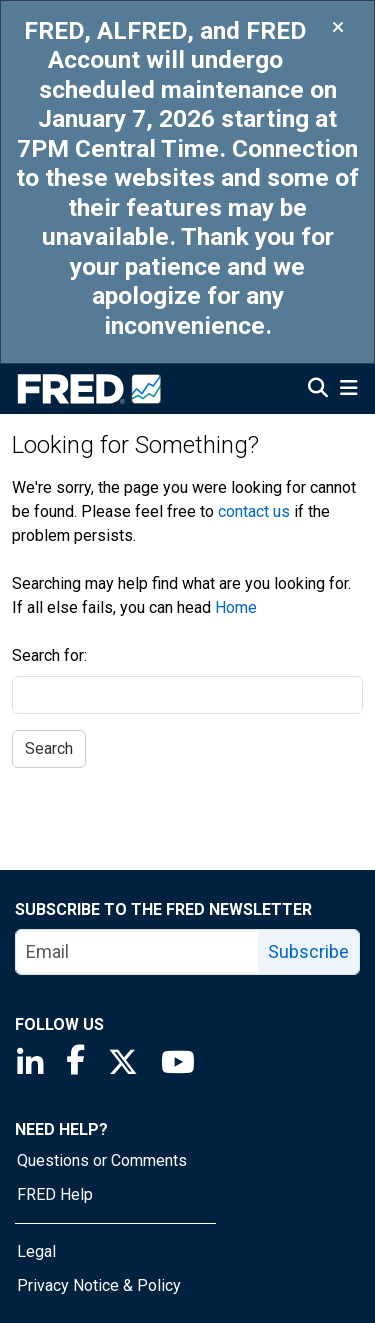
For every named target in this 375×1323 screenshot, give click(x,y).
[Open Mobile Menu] (348, 390)
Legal (36, 1251)
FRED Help (55, 1194)
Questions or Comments (102, 1160)
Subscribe (308, 951)
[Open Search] (318, 390)
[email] (137, 952)
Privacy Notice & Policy (99, 1285)
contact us (254, 511)
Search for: (49, 655)
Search (49, 748)
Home (236, 607)
